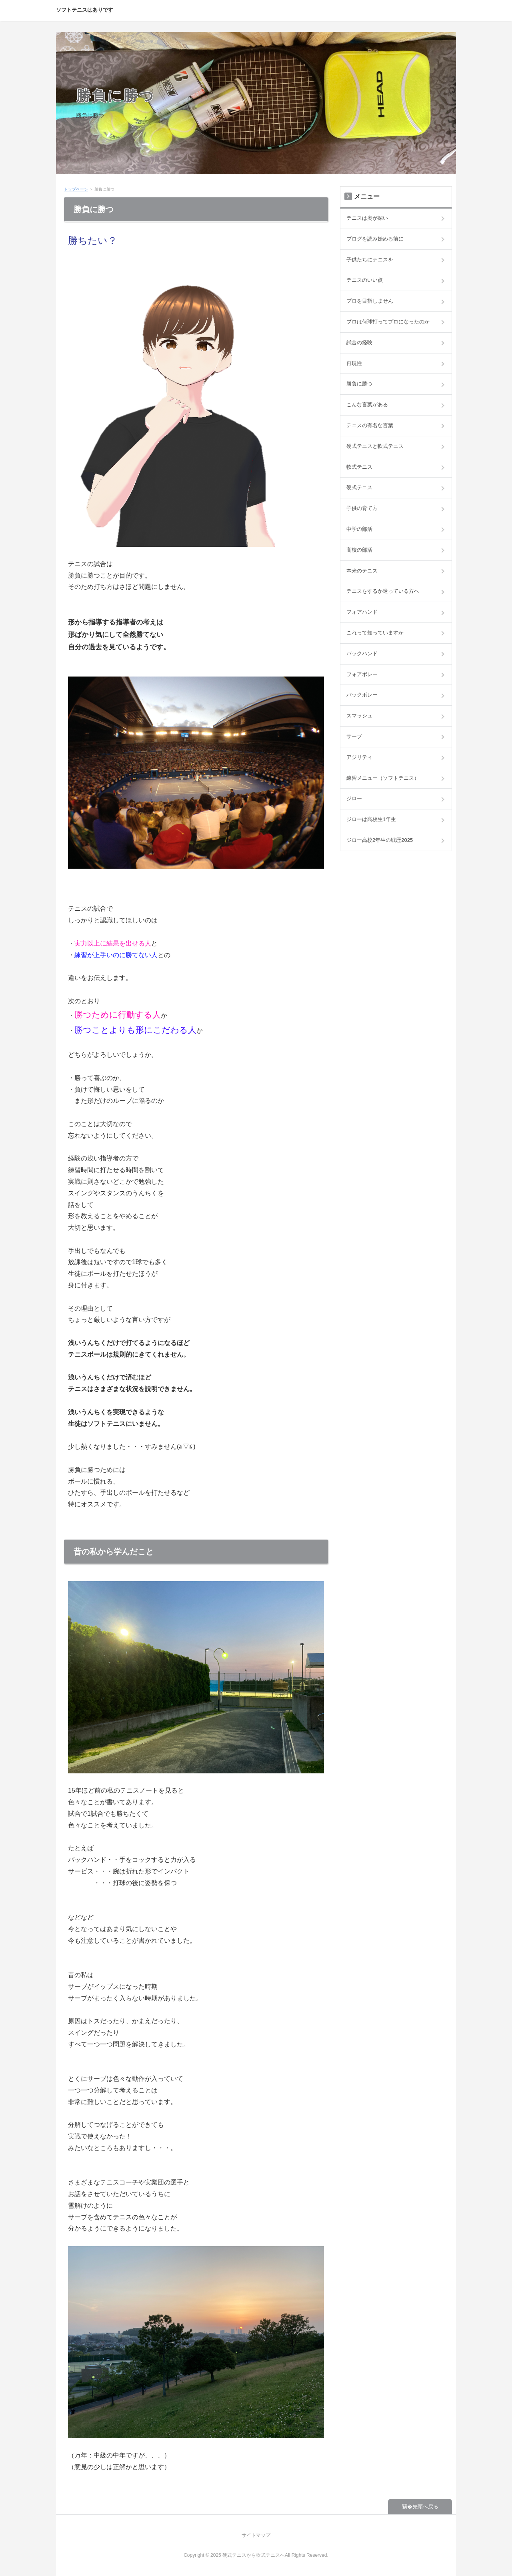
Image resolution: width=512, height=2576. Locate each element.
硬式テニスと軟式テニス (375, 446)
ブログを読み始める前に (375, 239)
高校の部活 (359, 550)
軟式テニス (359, 467)
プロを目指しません (369, 301)
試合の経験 (359, 342)
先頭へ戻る (425, 2507)
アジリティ (359, 757)
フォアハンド (362, 612)
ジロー (354, 798)
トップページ (76, 189)
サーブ (354, 736)
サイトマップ (256, 2535)
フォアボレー (362, 674)
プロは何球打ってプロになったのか (388, 322)
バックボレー (362, 695)
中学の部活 (359, 529)
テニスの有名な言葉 (369, 425)
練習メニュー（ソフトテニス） (382, 778)
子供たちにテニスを (369, 260)
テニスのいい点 (364, 280)
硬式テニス (359, 487)
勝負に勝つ (115, 95)
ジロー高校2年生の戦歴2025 (379, 840)
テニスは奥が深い (367, 218)
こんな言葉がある (367, 405)
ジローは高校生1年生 (371, 819)
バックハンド (362, 654)
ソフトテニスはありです (84, 10)
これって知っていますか (375, 633)
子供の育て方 (362, 508)
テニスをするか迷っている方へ (382, 591)
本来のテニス (362, 571)
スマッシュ (359, 716)
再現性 (354, 363)
